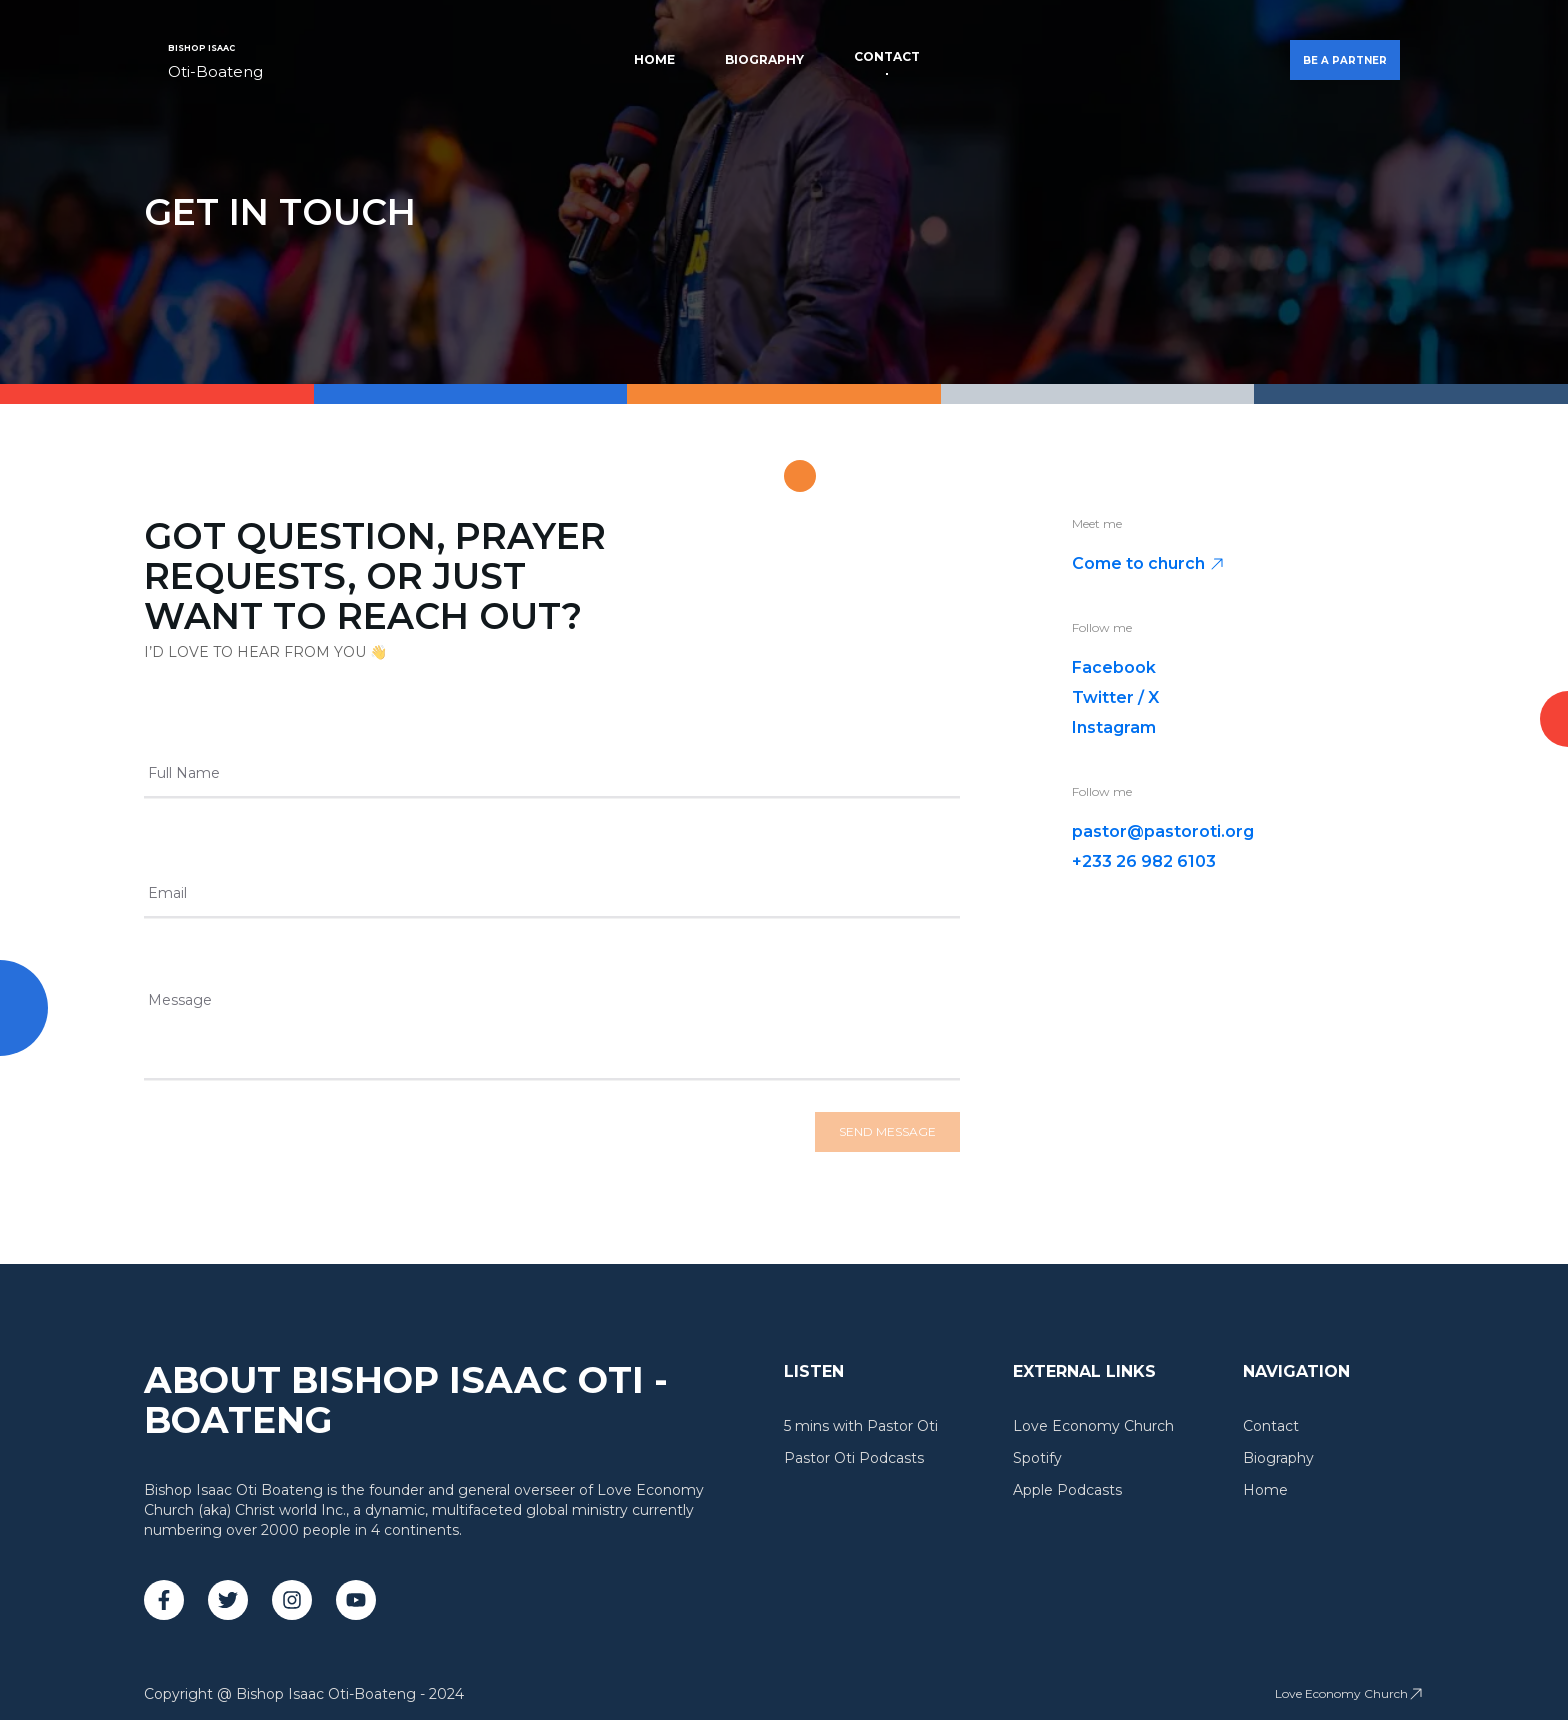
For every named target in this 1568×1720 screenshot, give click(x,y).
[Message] (552, 1042)
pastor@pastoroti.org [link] (1163, 831)
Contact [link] (887, 56)
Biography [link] (764, 59)
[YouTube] (356, 1600)
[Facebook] (164, 1600)
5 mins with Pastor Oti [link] (861, 1426)
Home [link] (654, 59)
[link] (215, 60)
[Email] (552, 900)
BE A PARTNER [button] (1345, 60)
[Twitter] (228, 1600)
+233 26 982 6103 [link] (1144, 861)
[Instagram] (292, 1600)
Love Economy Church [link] (1093, 1426)
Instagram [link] (1114, 727)
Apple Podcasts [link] (1067, 1490)
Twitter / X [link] (1115, 697)
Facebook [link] (1114, 667)
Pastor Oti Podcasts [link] (854, 1458)
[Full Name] (552, 780)
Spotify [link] (1037, 1458)
